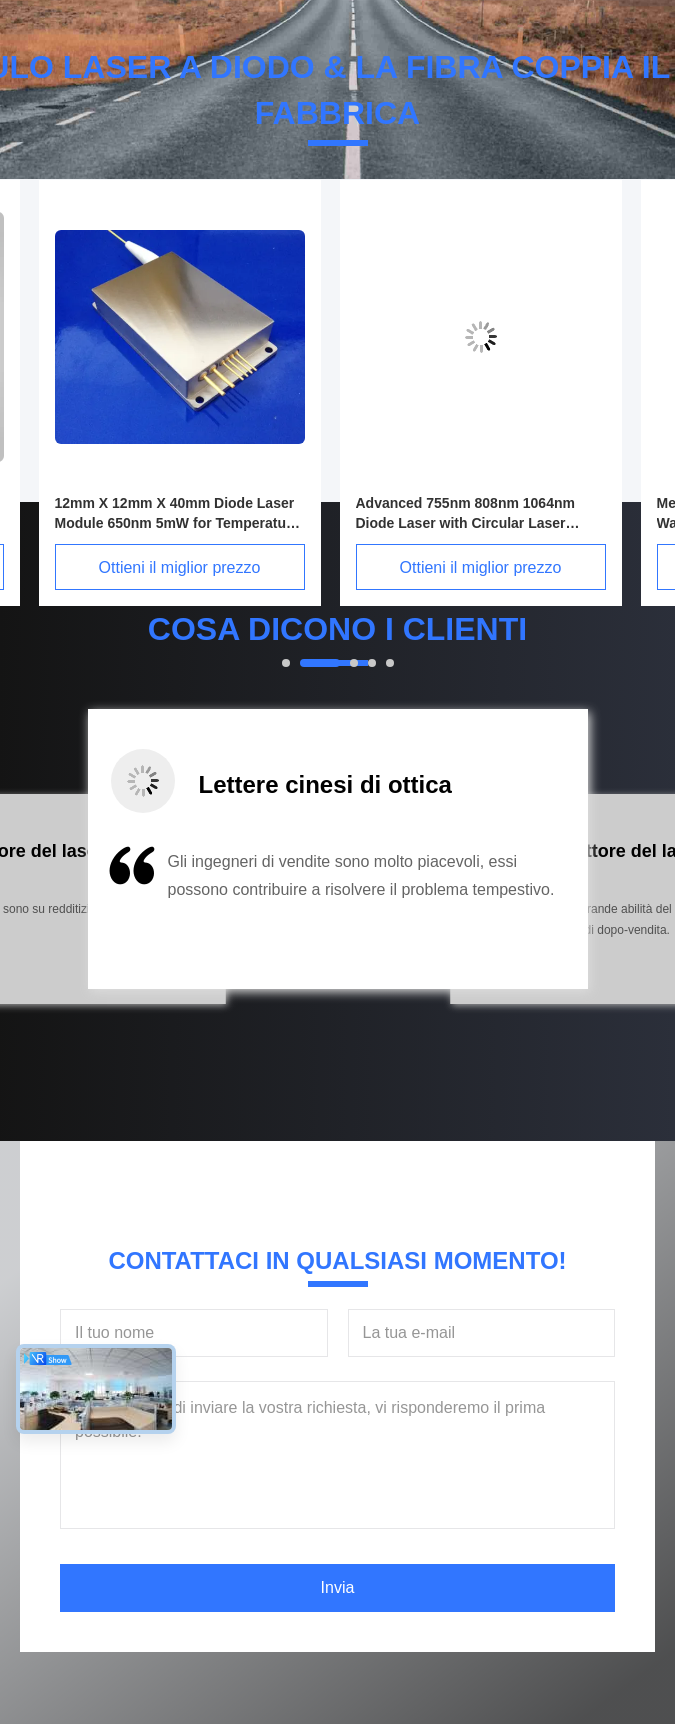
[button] (110, 912)
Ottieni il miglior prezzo (199, 567)
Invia (338, 1587)
